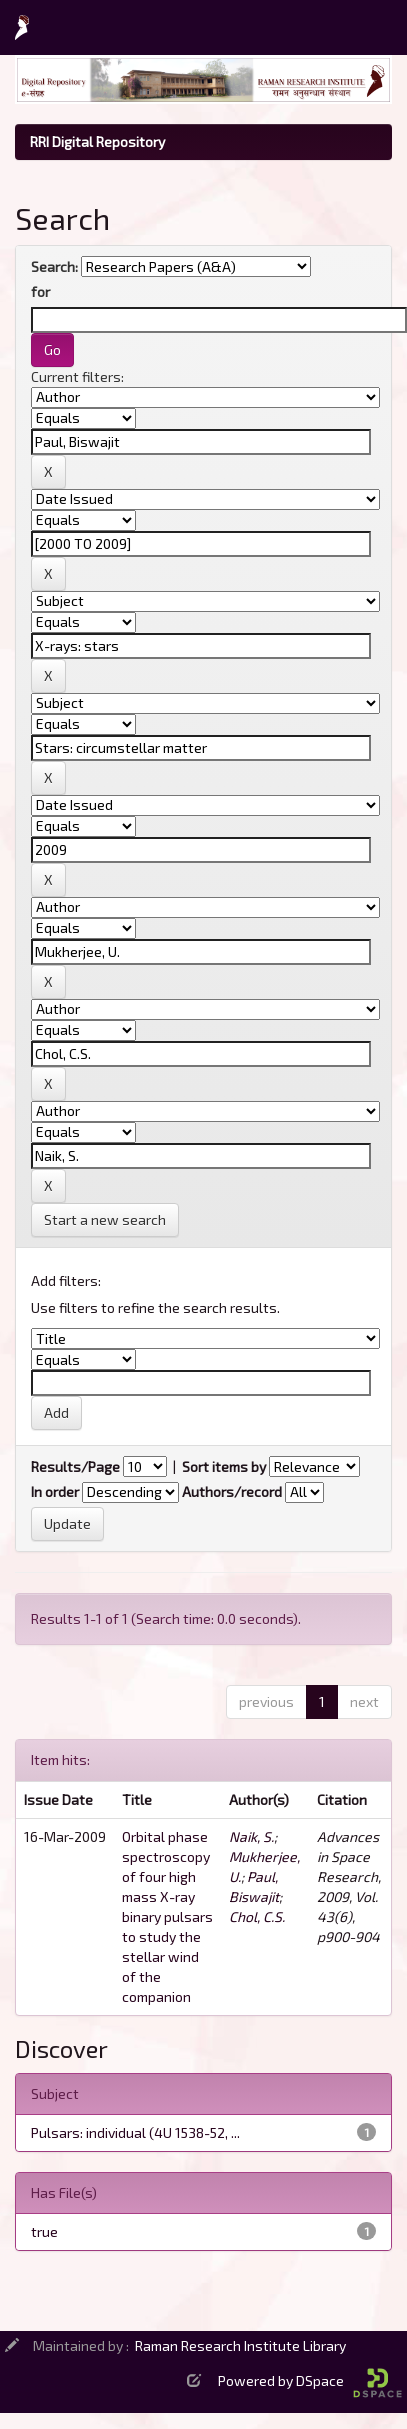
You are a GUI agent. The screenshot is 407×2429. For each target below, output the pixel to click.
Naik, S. (251, 1836)
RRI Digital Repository (97, 141)
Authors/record (232, 1491)
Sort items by (224, 1466)
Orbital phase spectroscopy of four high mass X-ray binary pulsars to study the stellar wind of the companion (167, 1916)
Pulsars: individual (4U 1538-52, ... (135, 2132)
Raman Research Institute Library (240, 2345)
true (44, 2231)
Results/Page (75, 1466)
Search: (54, 266)
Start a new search (105, 1219)
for (40, 291)
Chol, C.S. (257, 1916)
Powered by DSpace (310, 2380)
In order (55, 1491)
